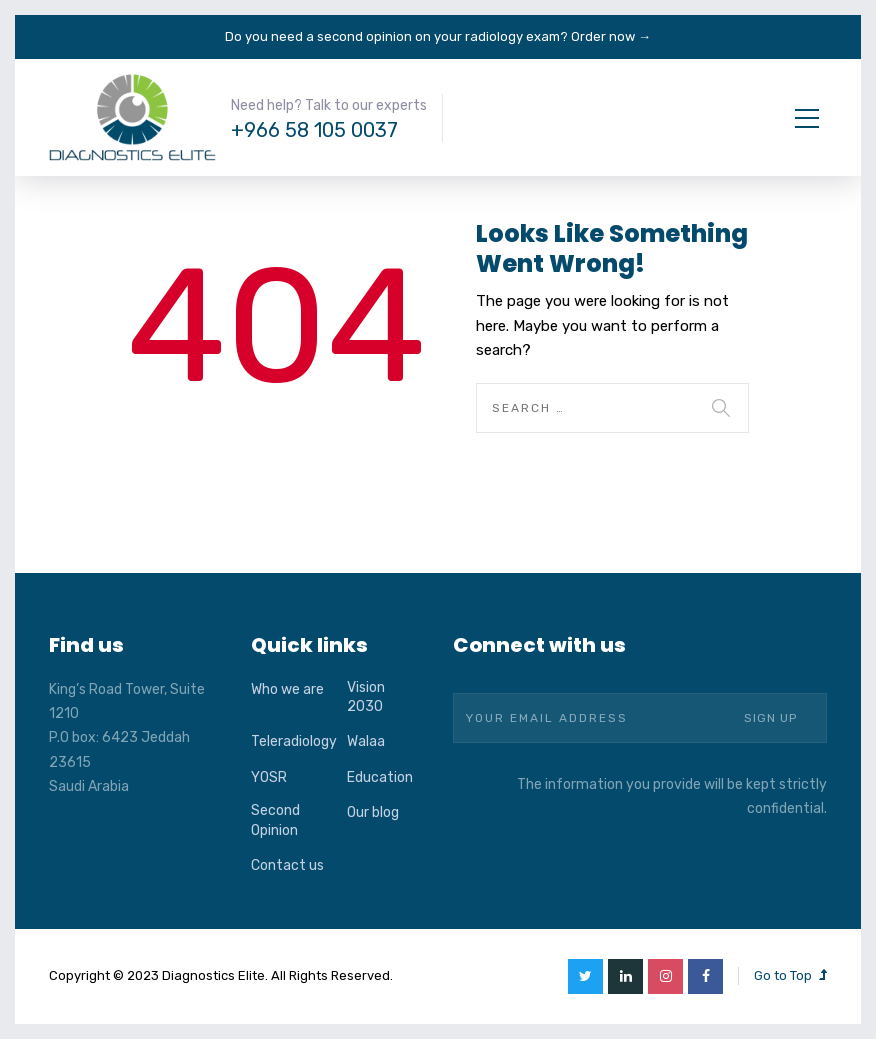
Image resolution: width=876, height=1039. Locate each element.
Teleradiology (294, 741)
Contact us (287, 865)
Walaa (366, 741)
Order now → (611, 36)
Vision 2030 (366, 697)
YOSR (269, 777)
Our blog (373, 812)
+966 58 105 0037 (314, 130)
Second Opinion (275, 820)
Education (380, 777)
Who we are (287, 689)
